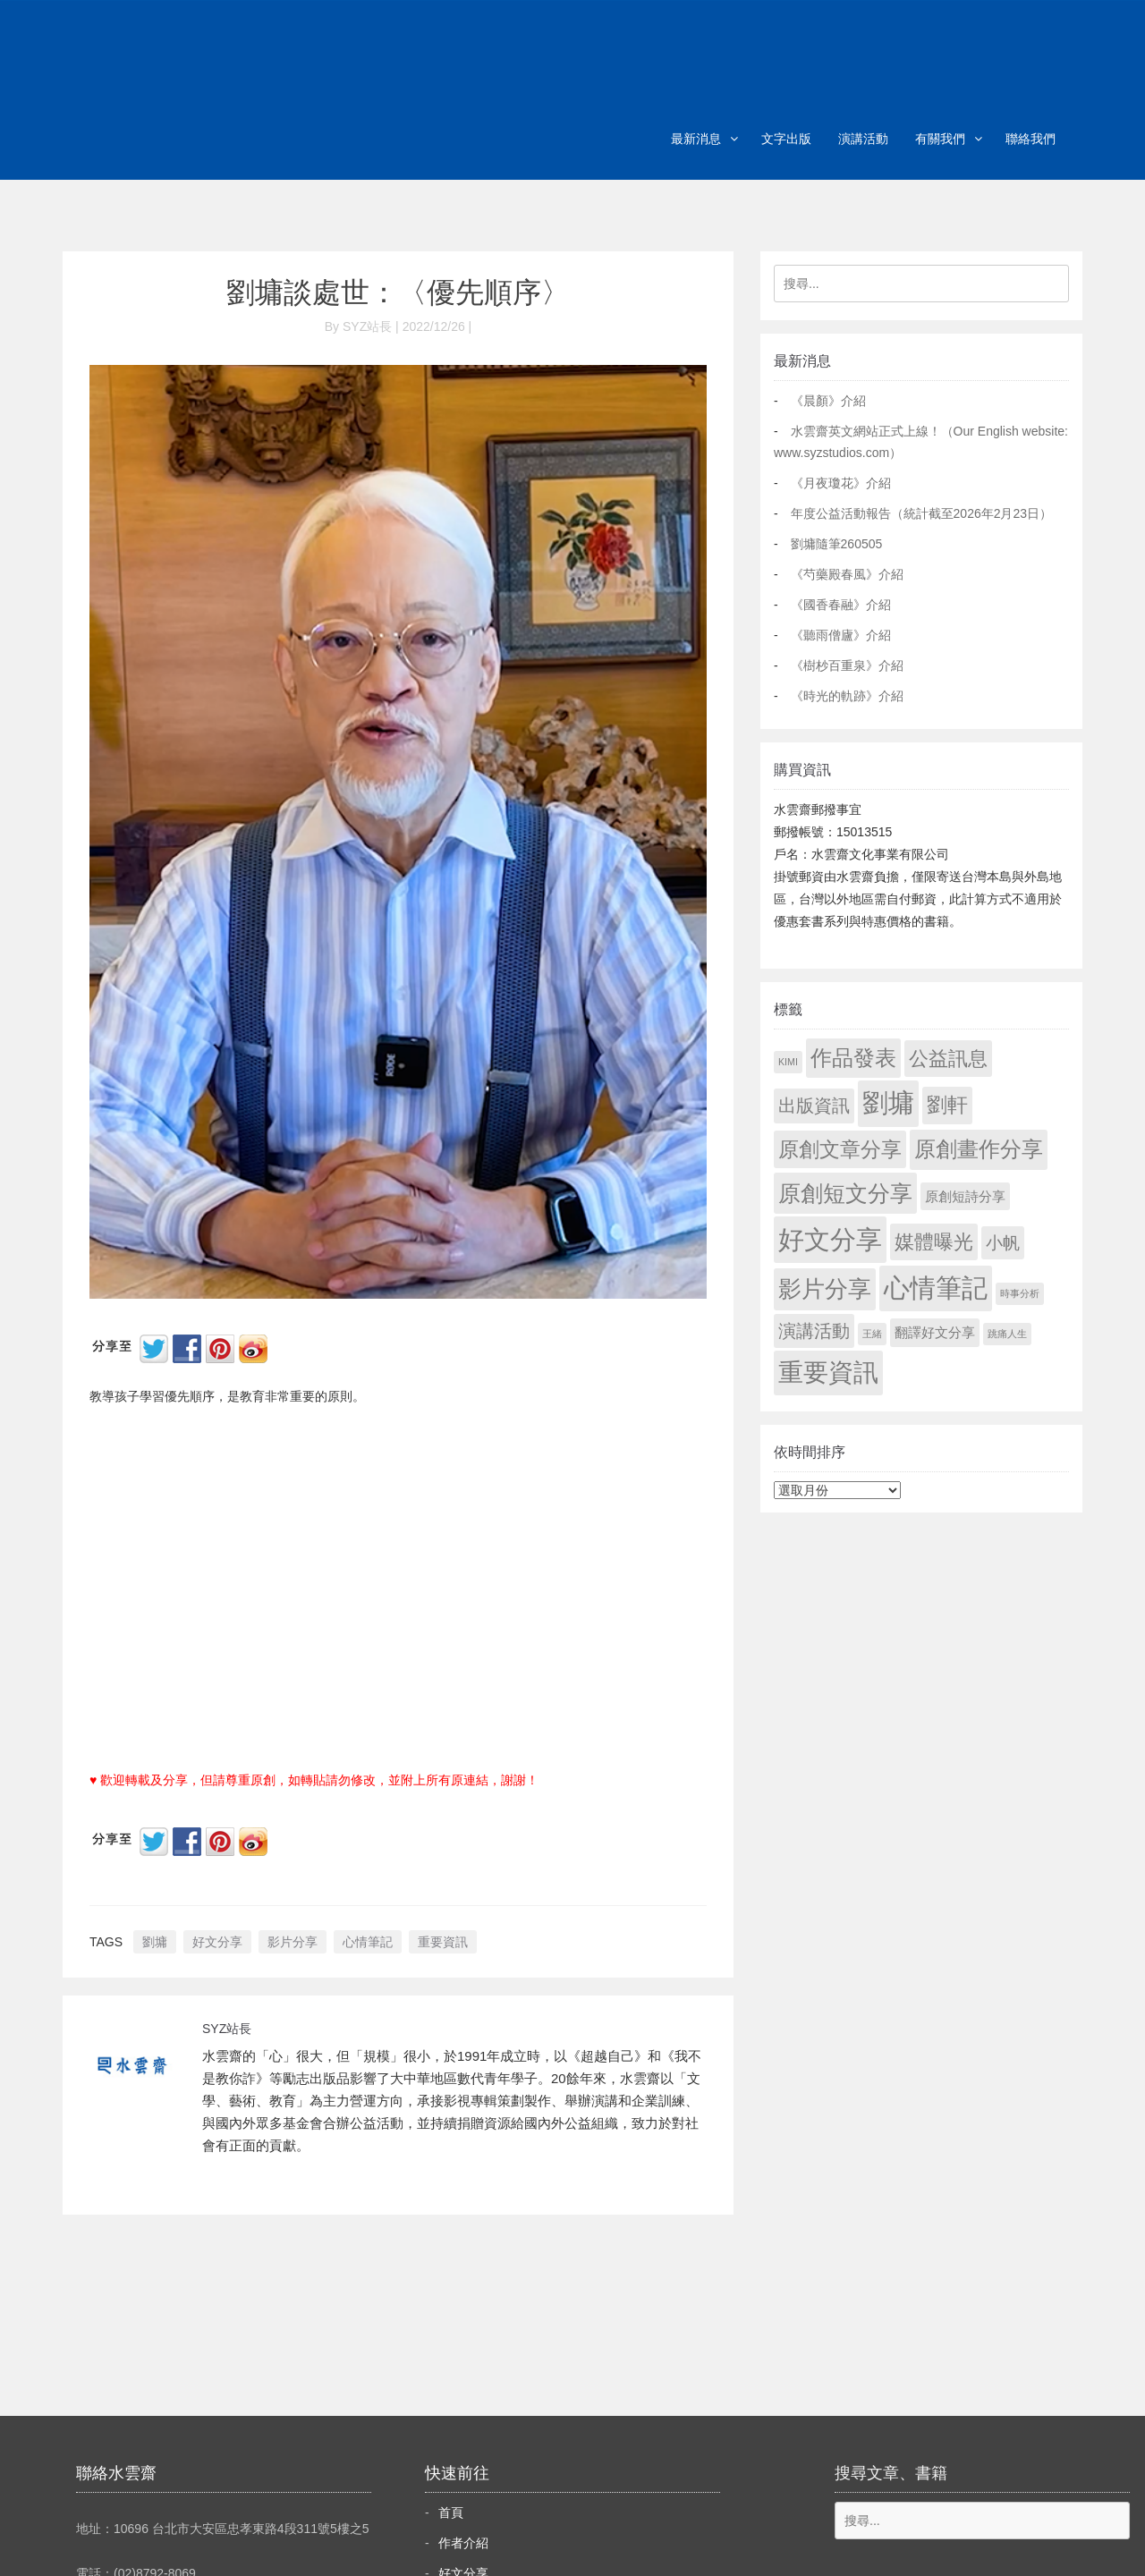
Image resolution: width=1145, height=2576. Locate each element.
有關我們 (940, 138)
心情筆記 (368, 1942)
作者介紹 (463, 2543)
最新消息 (696, 138)
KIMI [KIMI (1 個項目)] (788, 1061)
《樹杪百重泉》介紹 (847, 665)
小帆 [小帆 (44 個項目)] (1003, 1242)
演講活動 (863, 138)
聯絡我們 (1030, 138)
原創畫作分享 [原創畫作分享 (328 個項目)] (978, 1149)
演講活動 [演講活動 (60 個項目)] (814, 1331)
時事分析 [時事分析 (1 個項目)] (1019, 1293)
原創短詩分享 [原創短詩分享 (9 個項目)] (965, 1196)
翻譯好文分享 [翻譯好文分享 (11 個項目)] (935, 1332)
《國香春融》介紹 (841, 604)
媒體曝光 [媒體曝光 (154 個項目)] (934, 1242)
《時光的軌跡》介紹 (847, 696)
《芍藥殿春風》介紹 (847, 574)
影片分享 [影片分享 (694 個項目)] (824, 1288)
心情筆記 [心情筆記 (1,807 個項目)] (936, 1288)
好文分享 (217, 1942)
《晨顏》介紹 (828, 401)
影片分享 (292, 1942)
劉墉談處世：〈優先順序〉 (398, 292)
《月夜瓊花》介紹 (841, 483)
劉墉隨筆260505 (837, 544)
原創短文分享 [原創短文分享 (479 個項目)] (845, 1193)
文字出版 (786, 138)
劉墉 (154, 1942)
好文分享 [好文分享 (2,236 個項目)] (830, 1239)
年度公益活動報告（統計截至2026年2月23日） (922, 513)
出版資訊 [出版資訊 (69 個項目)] (814, 1105)
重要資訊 (443, 1942)
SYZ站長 (226, 2028)
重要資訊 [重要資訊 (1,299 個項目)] (828, 1372)
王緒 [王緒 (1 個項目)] (872, 1333)
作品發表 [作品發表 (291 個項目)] (853, 1058)
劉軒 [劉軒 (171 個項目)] (947, 1105)
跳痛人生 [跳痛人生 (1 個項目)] (1007, 1333)
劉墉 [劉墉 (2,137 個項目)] (888, 1103)
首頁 (450, 2512)
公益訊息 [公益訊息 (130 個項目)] (948, 1058)
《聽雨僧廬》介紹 (841, 635)
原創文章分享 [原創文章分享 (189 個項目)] (840, 1149)
